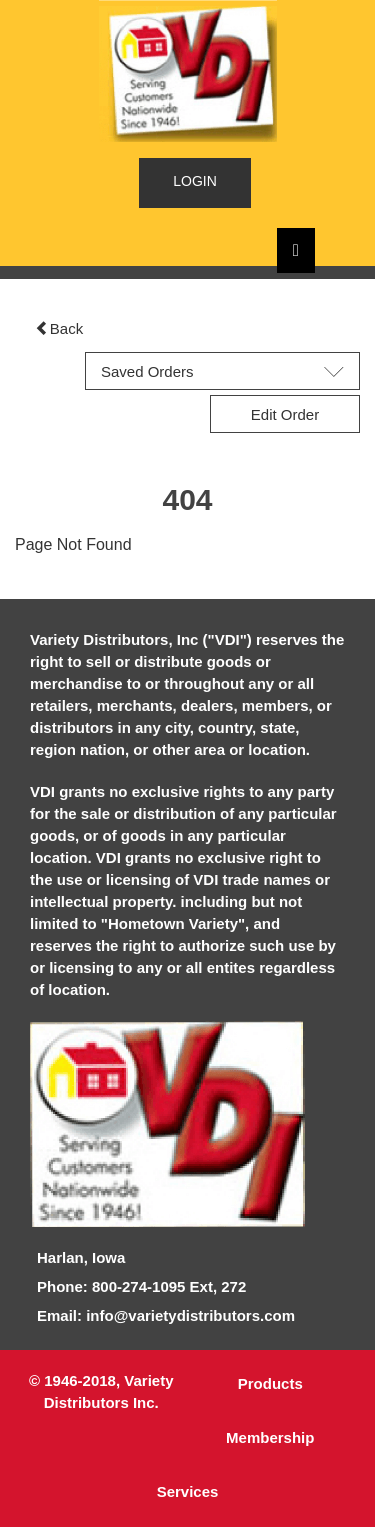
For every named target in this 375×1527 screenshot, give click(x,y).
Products (270, 1383)
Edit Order (285, 414)
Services (188, 1491)
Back (59, 328)
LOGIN (195, 181)
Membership (270, 1437)
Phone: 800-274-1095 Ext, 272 (141, 1286)
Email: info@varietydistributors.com (166, 1315)
